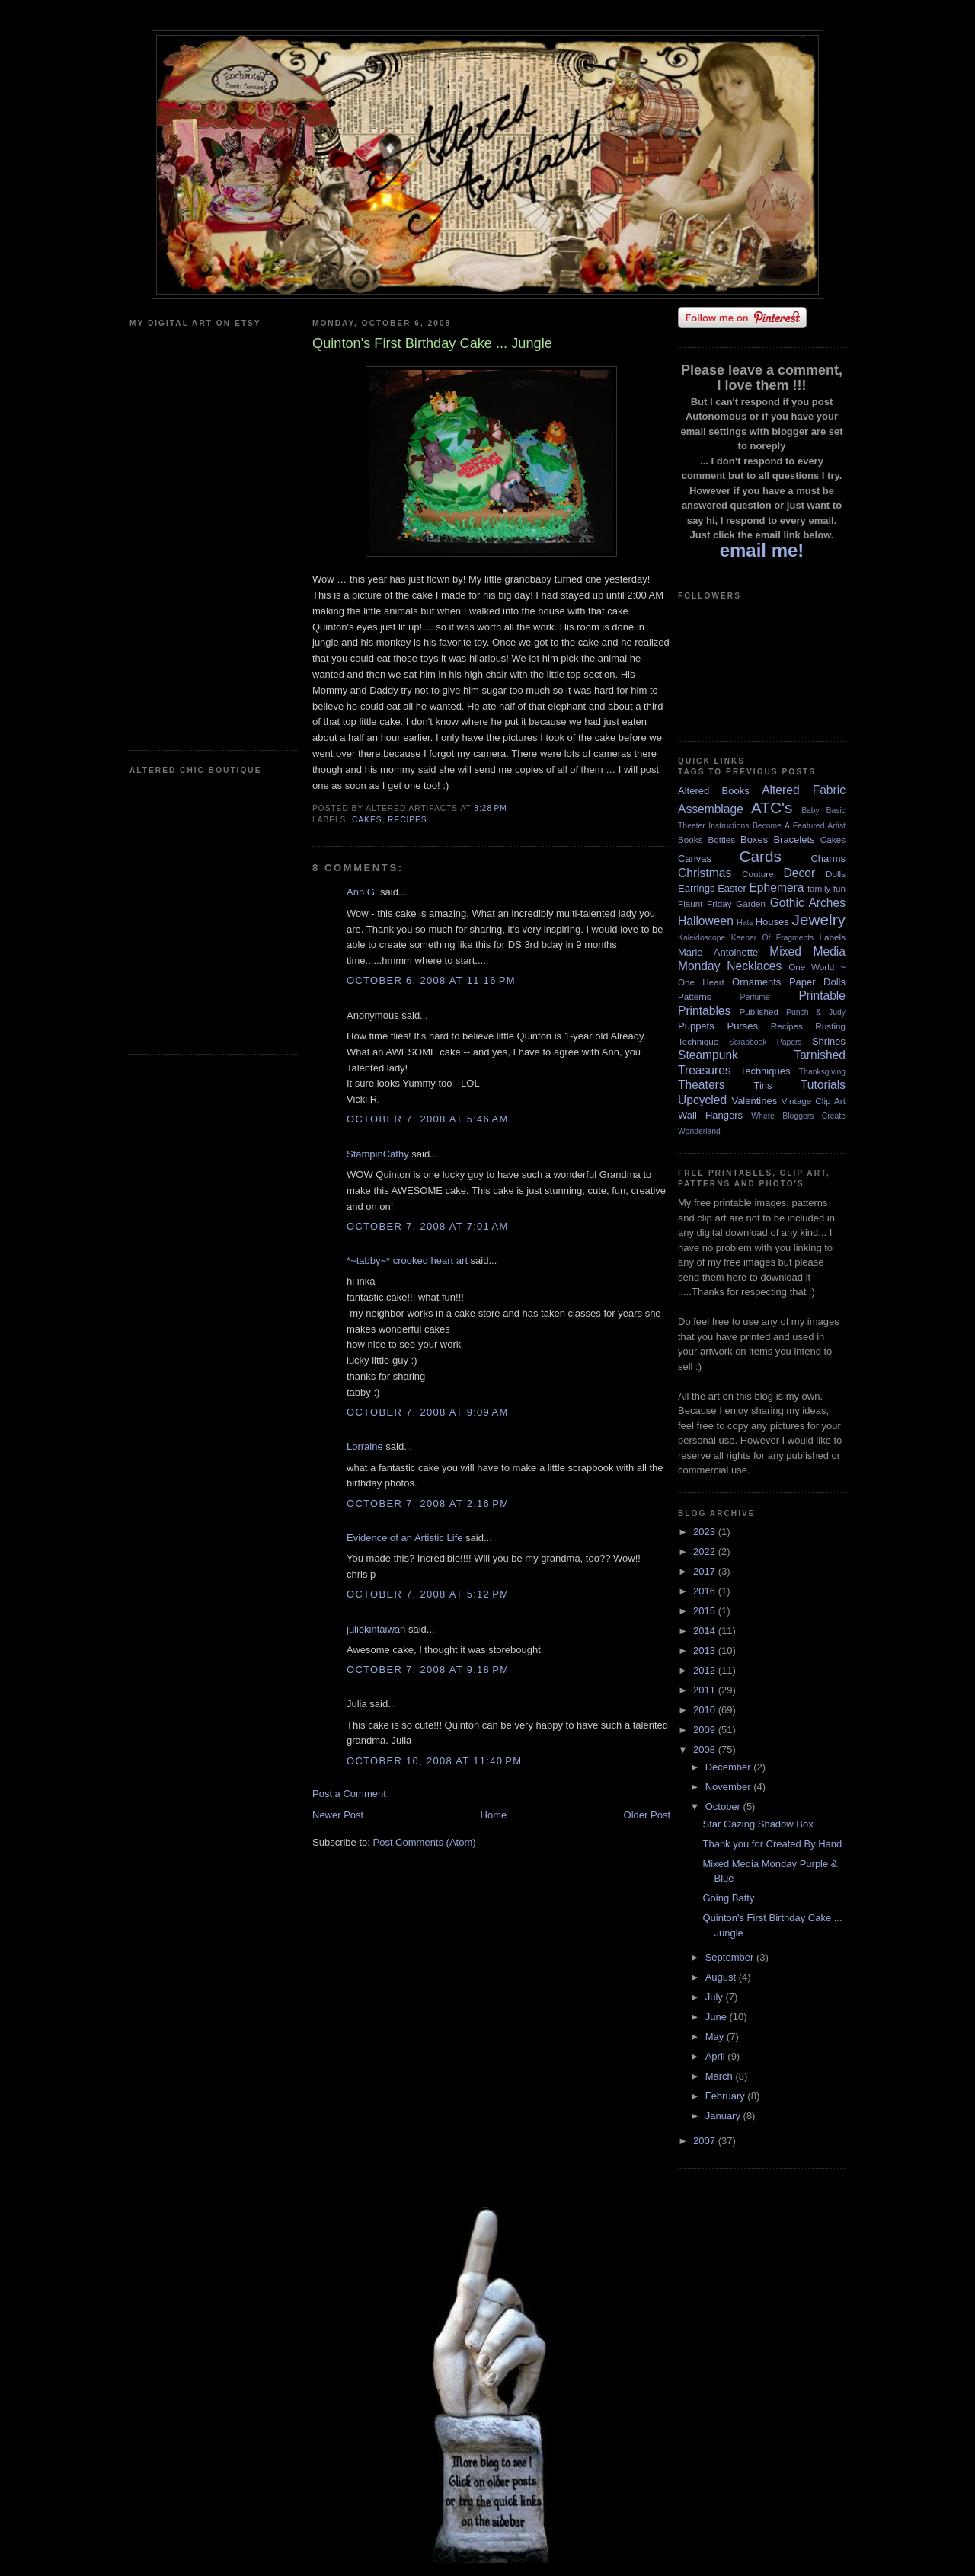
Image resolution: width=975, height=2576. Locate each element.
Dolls (836, 874)
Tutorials (823, 1084)
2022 (705, 1551)
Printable (822, 995)
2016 (705, 1591)
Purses (742, 1026)
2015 (705, 1611)
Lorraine (365, 1446)
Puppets (696, 1026)
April (716, 2056)
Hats (745, 922)
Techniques (765, 1071)
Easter (732, 888)
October (724, 1806)
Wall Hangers (710, 1115)
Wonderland (699, 1131)
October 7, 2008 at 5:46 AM (428, 1119)
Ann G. (362, 892)
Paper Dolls (817, 982)
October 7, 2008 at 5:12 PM (428, 1594)
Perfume (755, 997)
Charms (828, 858)
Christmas (704, 873)
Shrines (829, 1041)
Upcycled (702, 1099)
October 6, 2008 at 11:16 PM (431, 980)
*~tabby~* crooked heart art (407, 1260)
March (720, 2076)
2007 (705, 2141)
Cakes (367, 820)
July (715, 1997)
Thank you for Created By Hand (772, 1844)
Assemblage (710, 809)
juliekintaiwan (376, 1629)
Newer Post (337, 1815)
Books (690, 839)
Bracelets (793, 839)
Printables (704, 1010)
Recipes (407, 820)
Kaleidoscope (701, 938)
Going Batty (728, 1898)
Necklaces (754, 965)
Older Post (647, 1815)
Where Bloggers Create (798, 1116)
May (716, 2036)
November (729, 1786)
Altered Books (714, 790)
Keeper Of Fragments (772, 938)
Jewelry (818, 919)
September (730, 1957)
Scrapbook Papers (765, 1042)
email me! (762, 550)
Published (759, 1012)
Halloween (706, 921)
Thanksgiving (822, 1072)
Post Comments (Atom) (424, 1842)
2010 (705, 1710)
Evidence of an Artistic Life (404, 1537)
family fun (826, 888)
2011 (705, 1690)
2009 (705, 1729)
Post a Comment (349, 1793)
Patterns (694, 996)
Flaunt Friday (705, 903)
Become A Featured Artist (799, 826)
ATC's (771, 807)
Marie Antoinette (718, 952)
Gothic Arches (808, 902)
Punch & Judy (816, 1012)
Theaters (701, 1084)
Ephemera (776, 887)
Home (494, 1815)
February (726, 2096)
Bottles (721, 839)
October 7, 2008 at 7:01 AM (428, 1226)
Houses (772, 921)
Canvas (694, 858)
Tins (762, 1085)
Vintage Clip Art (814, 1101)
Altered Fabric (804, 790)
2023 (705, 1531)
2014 (705, 1630)
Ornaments (756, 982)
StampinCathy (378, 1154)
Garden (751, 903)
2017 (705, 1571)
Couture (758, 874)
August (722, 1977)
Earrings (696, 888)
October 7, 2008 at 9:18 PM (428, 1669)
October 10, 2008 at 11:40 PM (434, 1761)
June (717, 2016)
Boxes (754, 839)
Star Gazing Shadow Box (757, 1824)
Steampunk (708, 1055)
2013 (705, 1650)
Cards (760, 856)
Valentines (754, 1100)
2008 (705, 1749)
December (729, 1767)
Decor (800, 873)
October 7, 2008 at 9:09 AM (428, 1412)
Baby (810, 810)
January (724, 2115)
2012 (705, 1670)
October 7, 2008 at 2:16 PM (428, 1503)
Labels (833, 937)
